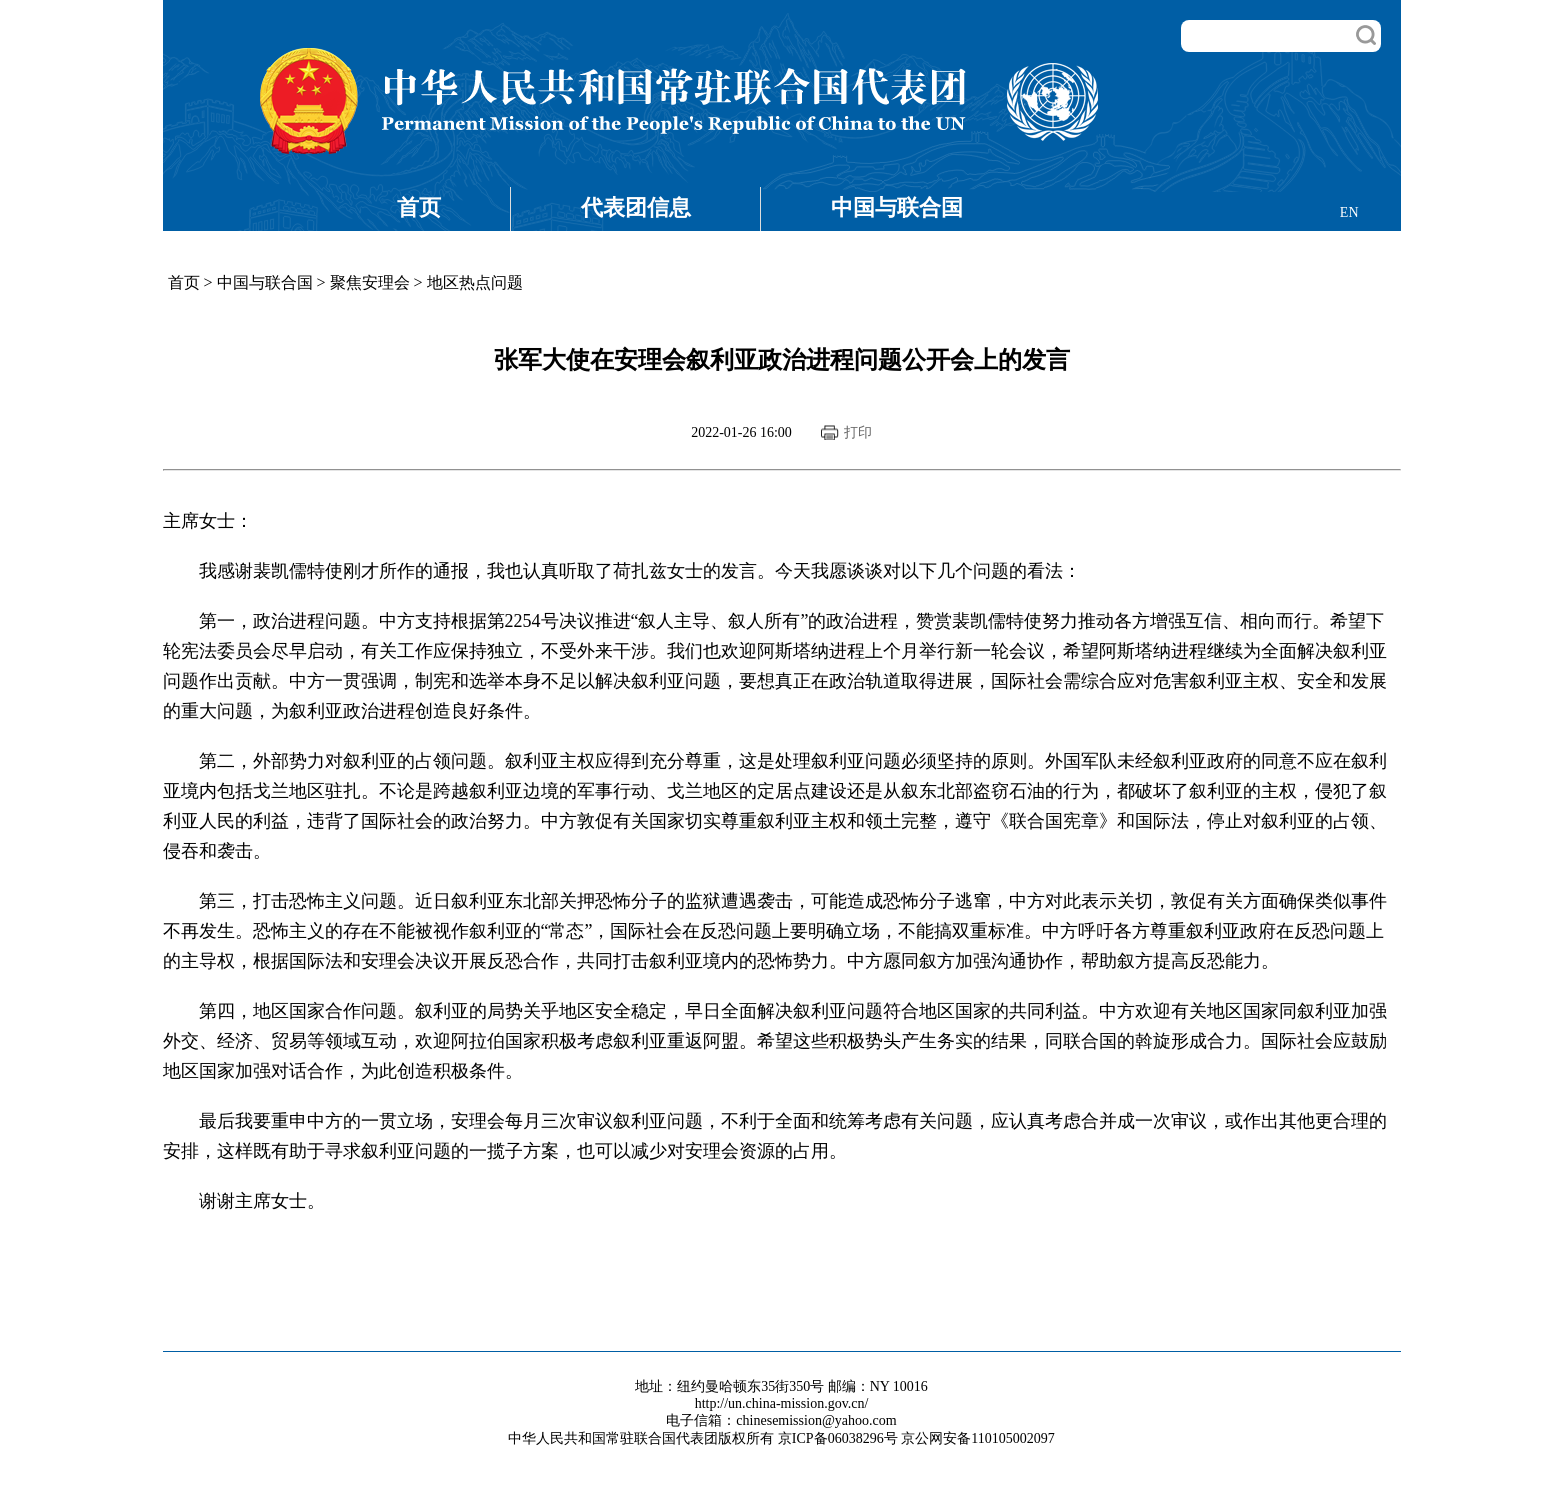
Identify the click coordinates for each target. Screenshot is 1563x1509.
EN (1349, 212)
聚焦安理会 (370, 282)
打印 (858, 432)
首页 (419, 207)
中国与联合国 (897, 207)
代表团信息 (636, 207)
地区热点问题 (475, 282)
